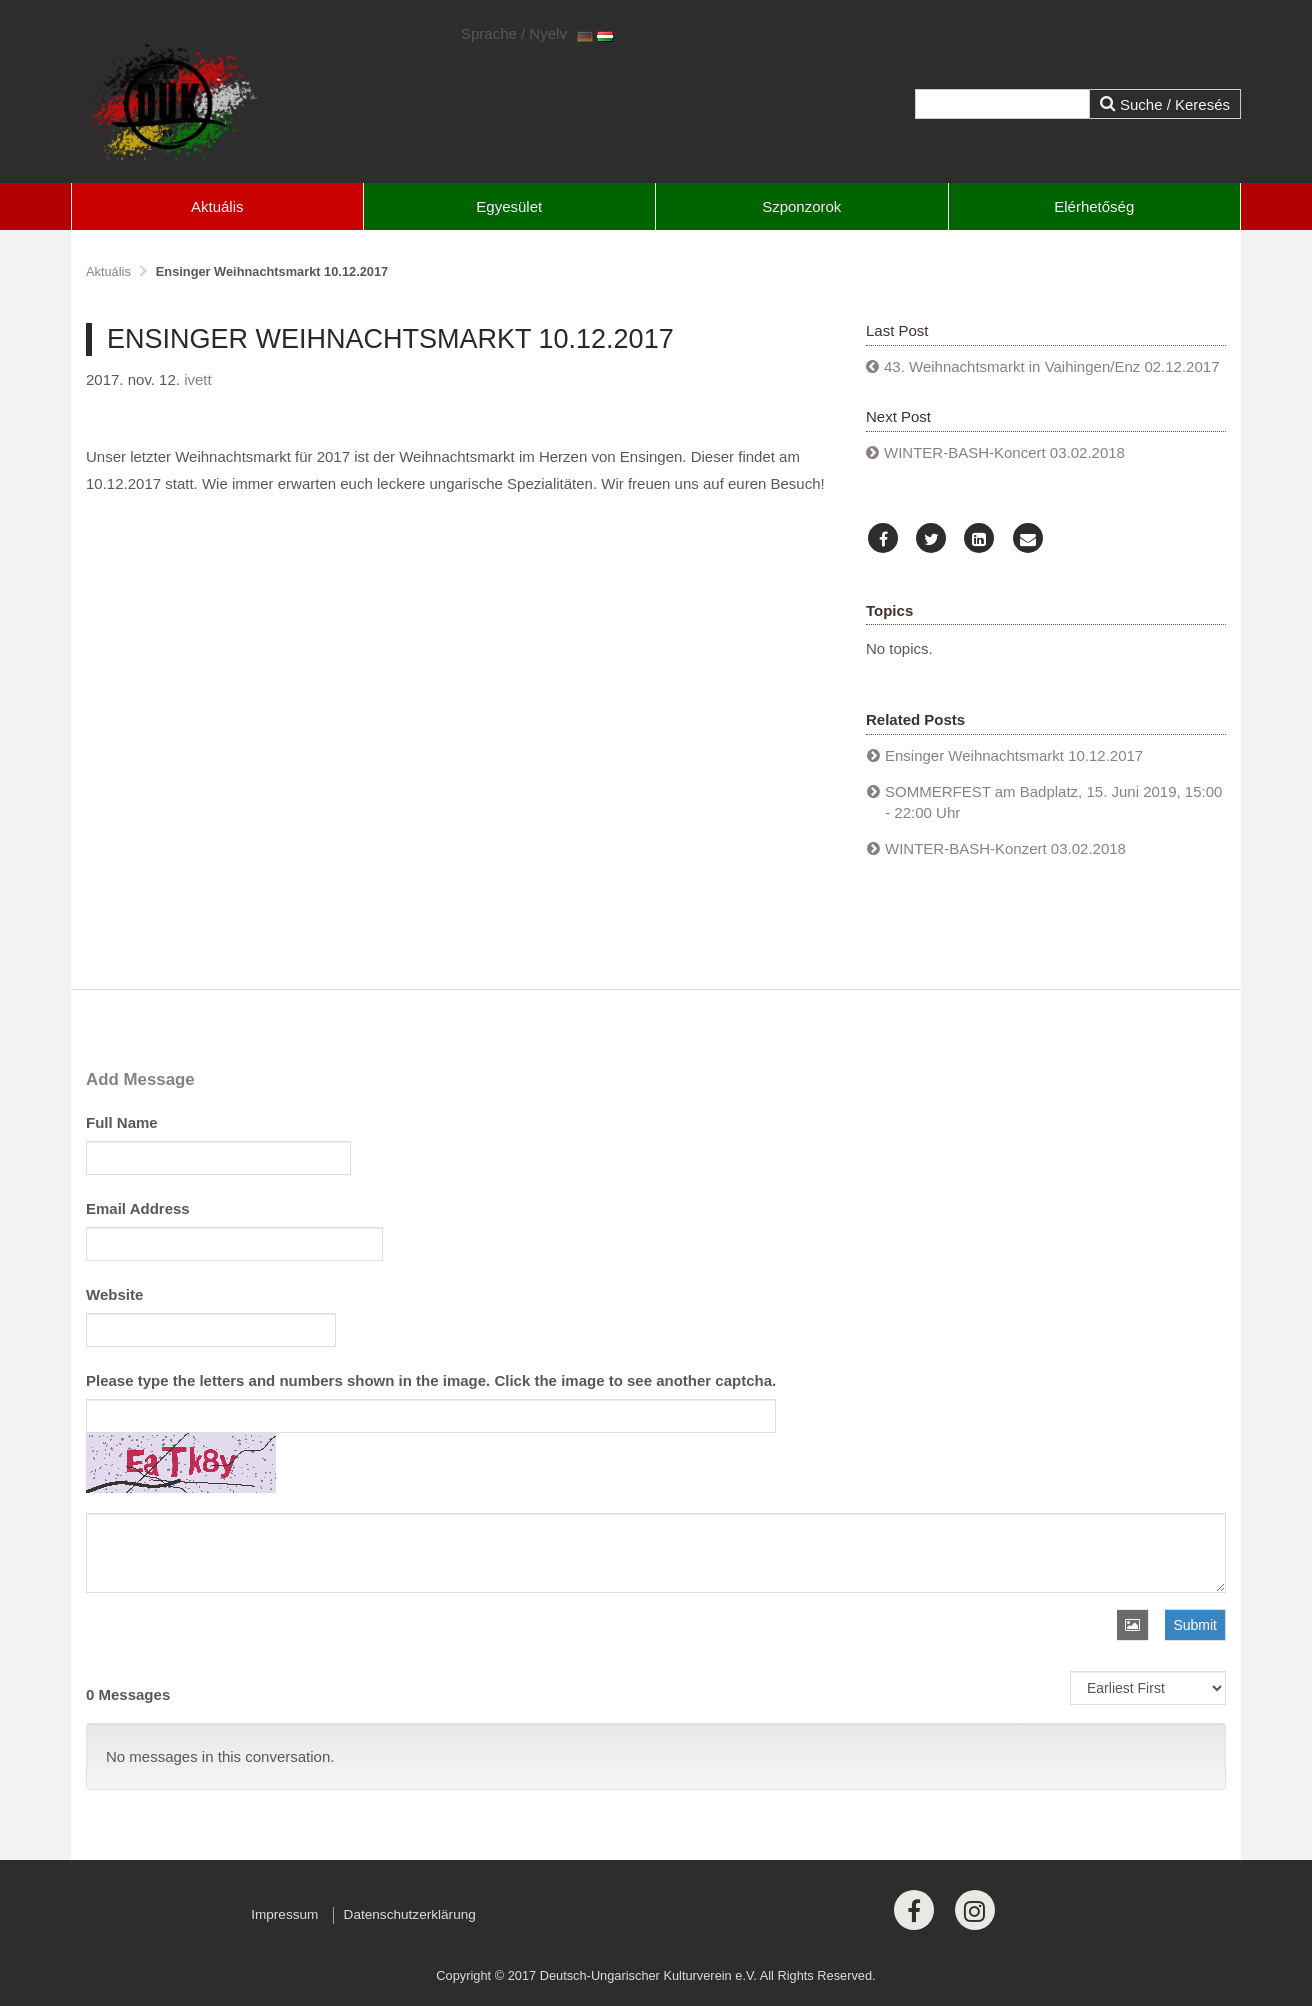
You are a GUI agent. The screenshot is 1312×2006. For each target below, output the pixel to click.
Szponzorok (801, 206)
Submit (1195, 1625)
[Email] (1028, 539)
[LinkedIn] (979, 539)
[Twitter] (931, 539)
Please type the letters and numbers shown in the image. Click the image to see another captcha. (431, 1380)
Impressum (284, 1914)
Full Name (122, 1122)
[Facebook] (883, 539)
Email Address (138, 1208)
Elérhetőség (1094, 206)
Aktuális (217, 206)
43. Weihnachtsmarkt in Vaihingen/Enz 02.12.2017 (1052, 366)
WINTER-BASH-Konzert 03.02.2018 (1005, 848)
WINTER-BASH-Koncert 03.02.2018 (1004, 452)
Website (114, 1294)
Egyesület (509, 206)
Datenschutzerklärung (410, 1914)
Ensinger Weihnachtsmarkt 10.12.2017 (1014, 755)
